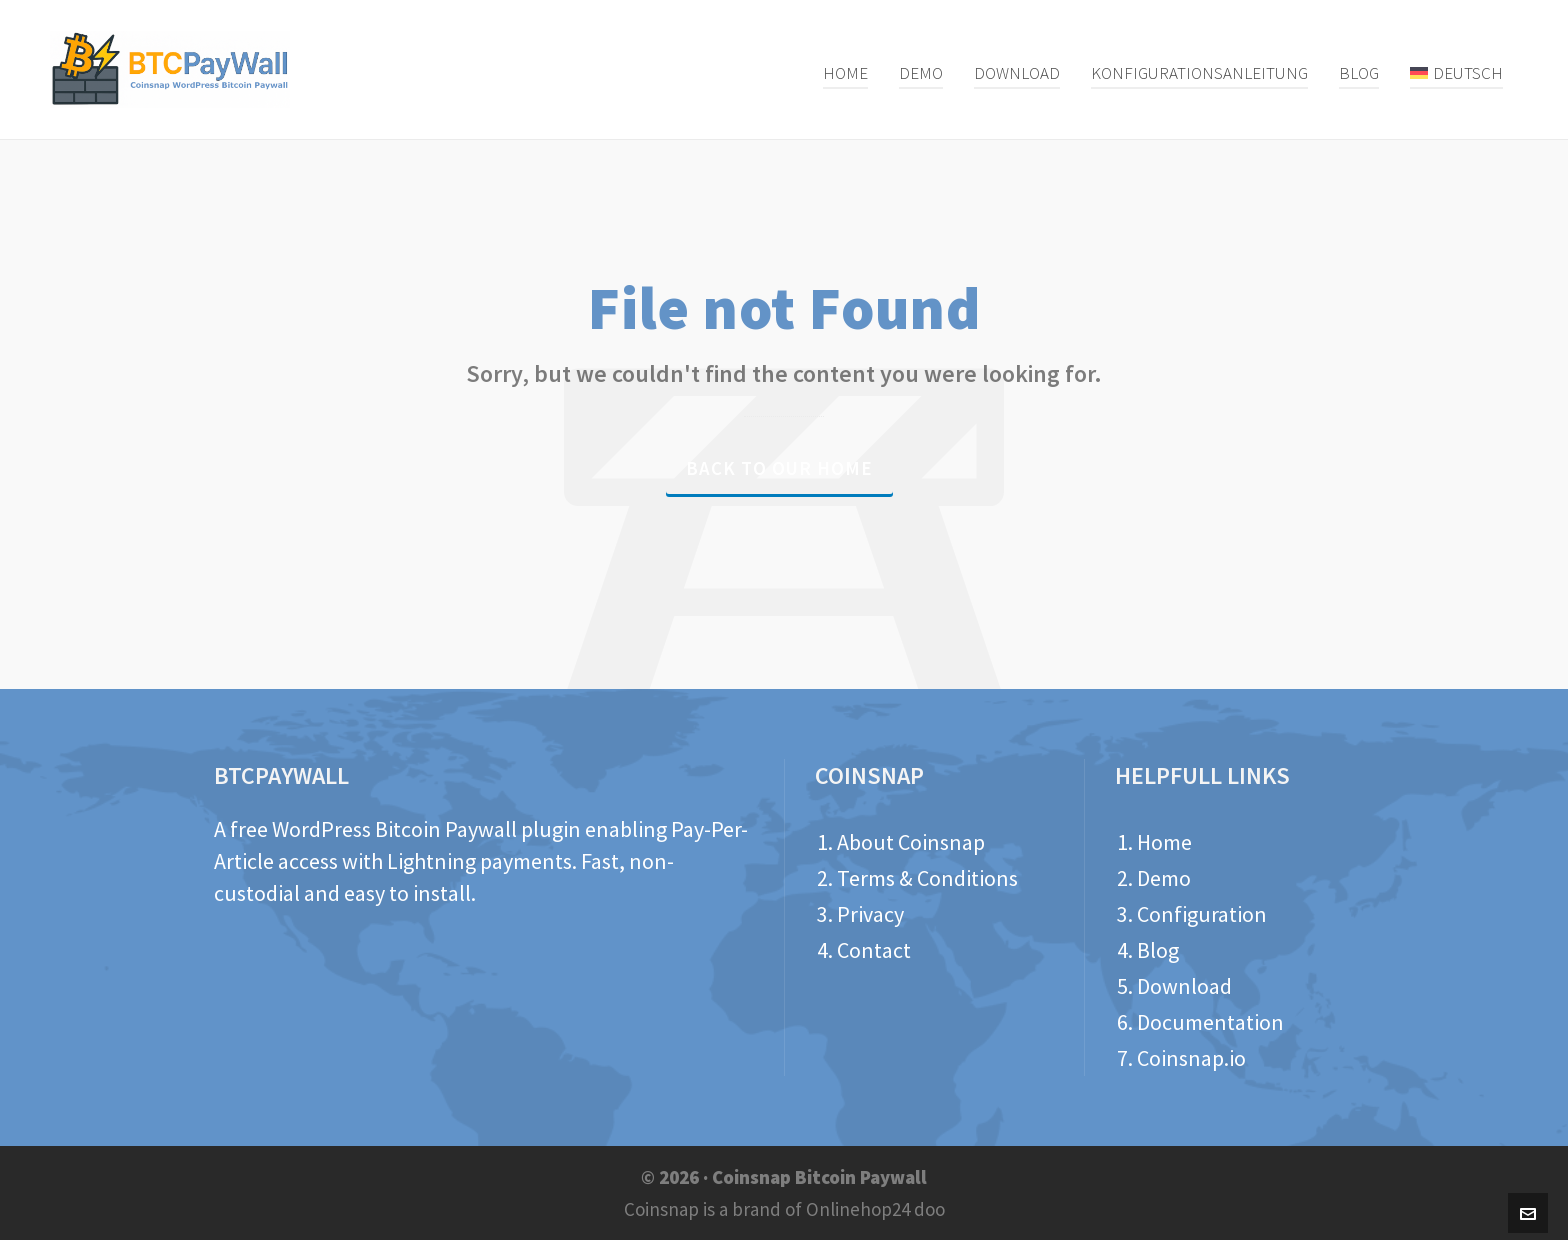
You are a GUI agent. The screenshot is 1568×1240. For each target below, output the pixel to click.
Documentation (1210, 1022)
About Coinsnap (911, 842)
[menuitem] (1456, 70)
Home (1164, 842)
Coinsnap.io (1191, 1058)
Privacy (870, 914)
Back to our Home (779, 468)
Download (1184, 986)
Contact (874, 950)
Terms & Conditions (927, 878)
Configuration (1202, 914)
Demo (1164, 878)
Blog (1158, 950)
